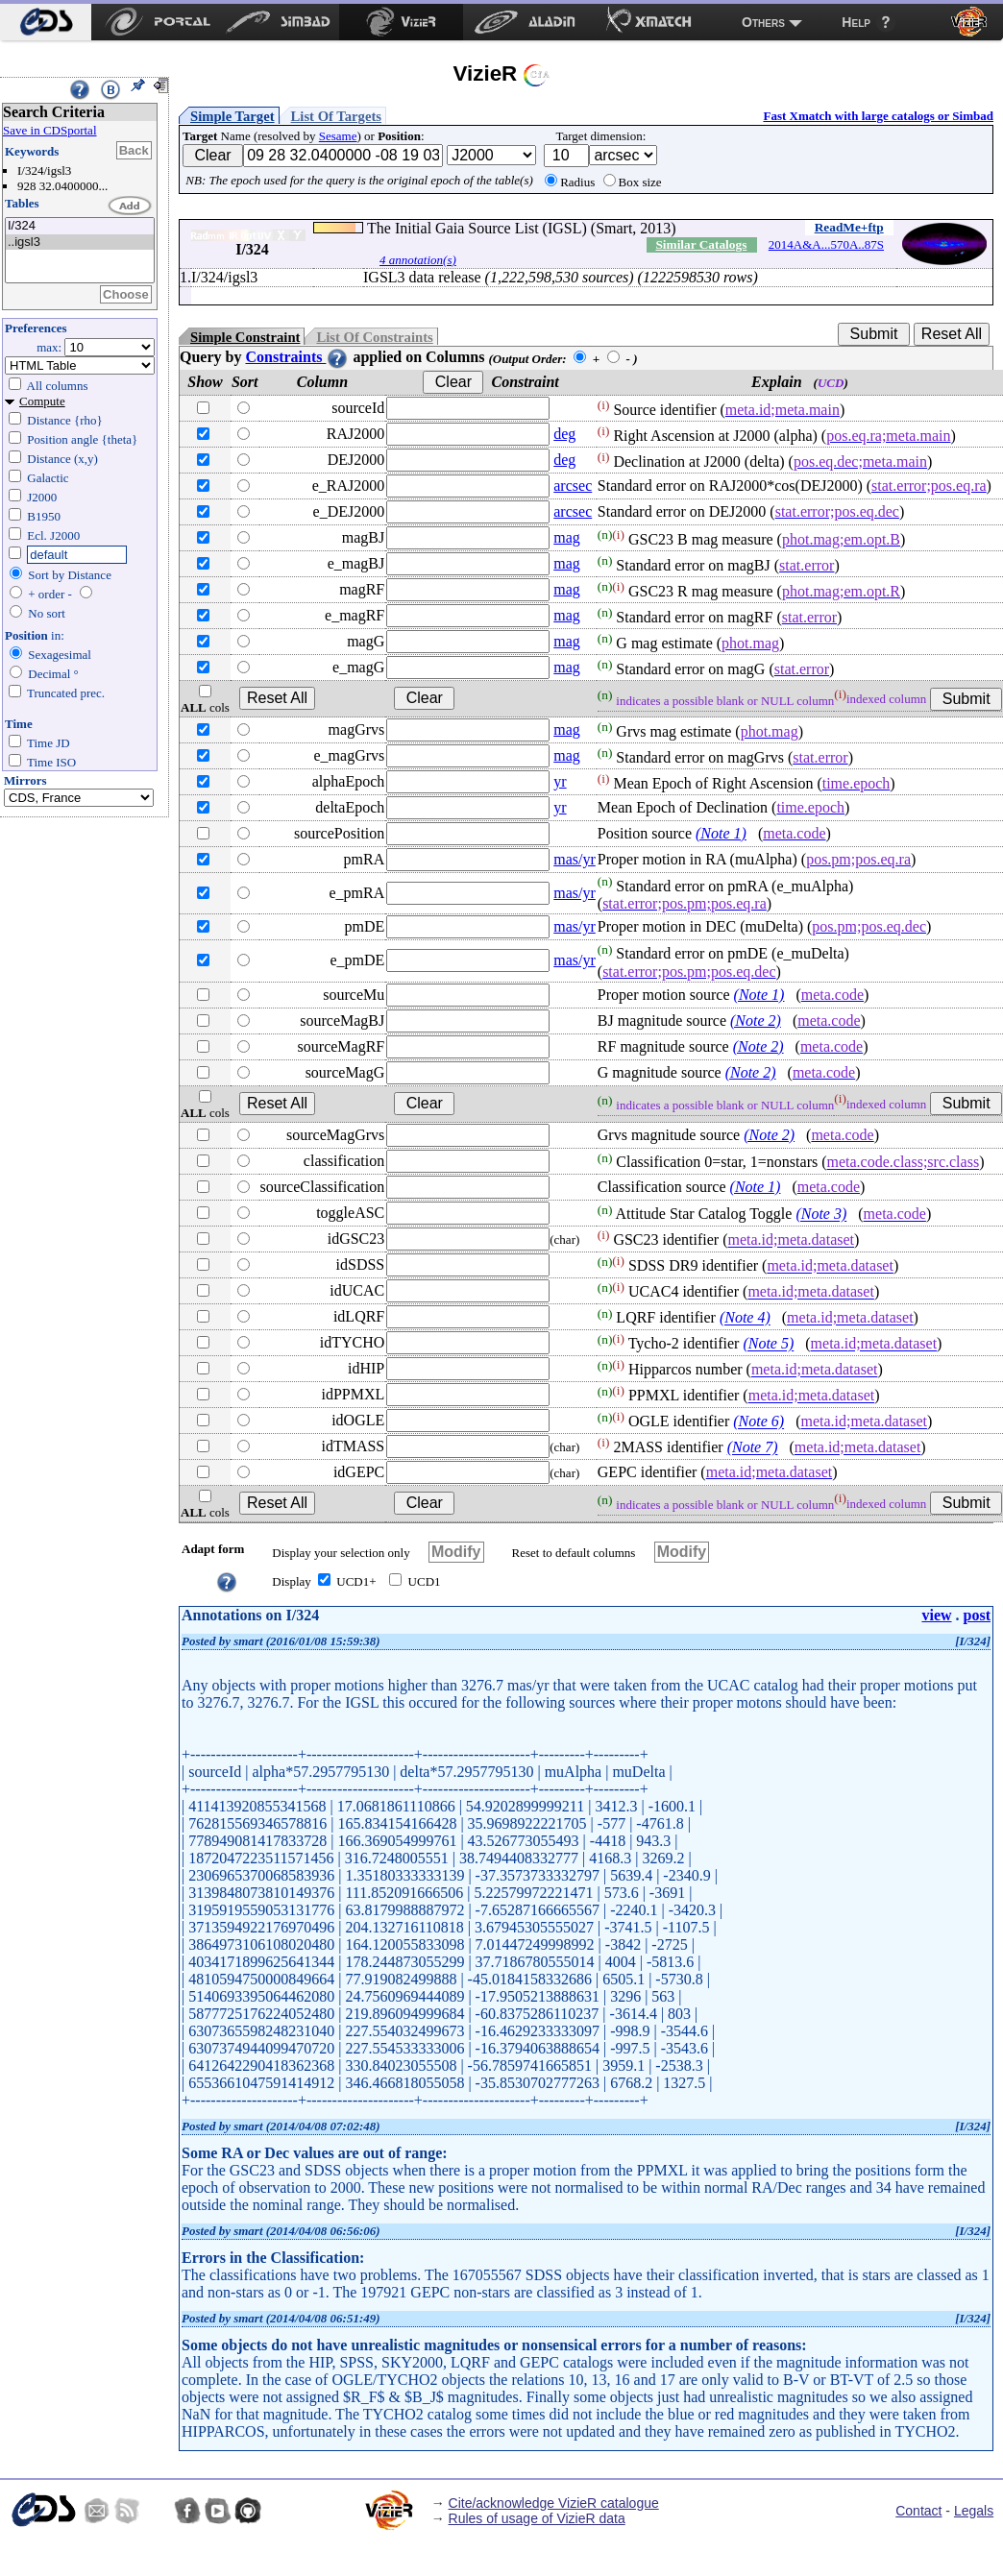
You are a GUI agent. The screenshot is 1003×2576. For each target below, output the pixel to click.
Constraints (297, 357)
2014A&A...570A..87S (826, 244)
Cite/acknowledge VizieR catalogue (554, 2503)
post (977, 1615)
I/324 (80, 226)
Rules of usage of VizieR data (537, 2518)
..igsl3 (80, 242)
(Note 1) (721, 833)
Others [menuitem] (763, 22)
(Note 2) (755, 1020)
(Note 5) (768, 1344)
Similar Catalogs (700, 244)
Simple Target (232, 116)
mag (566, 537)
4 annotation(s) (417, 260)
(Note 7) (752, 1448)
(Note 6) (758, 1422)
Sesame (338, 136)
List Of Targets (336, 116)
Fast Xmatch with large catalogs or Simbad (878, 116)
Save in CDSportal (50, 130)
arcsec (572, 485)
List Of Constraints (374, 337)
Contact (918, 2510)
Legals (973, 2510)
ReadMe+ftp (849, 227)
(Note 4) (745, 1318)
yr (559, 781)
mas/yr (574, 859)
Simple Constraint (245, 337)
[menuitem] (45, 22)
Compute (42, 401)
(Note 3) (820, 1214)
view (936, 1615)
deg (564, 433)
